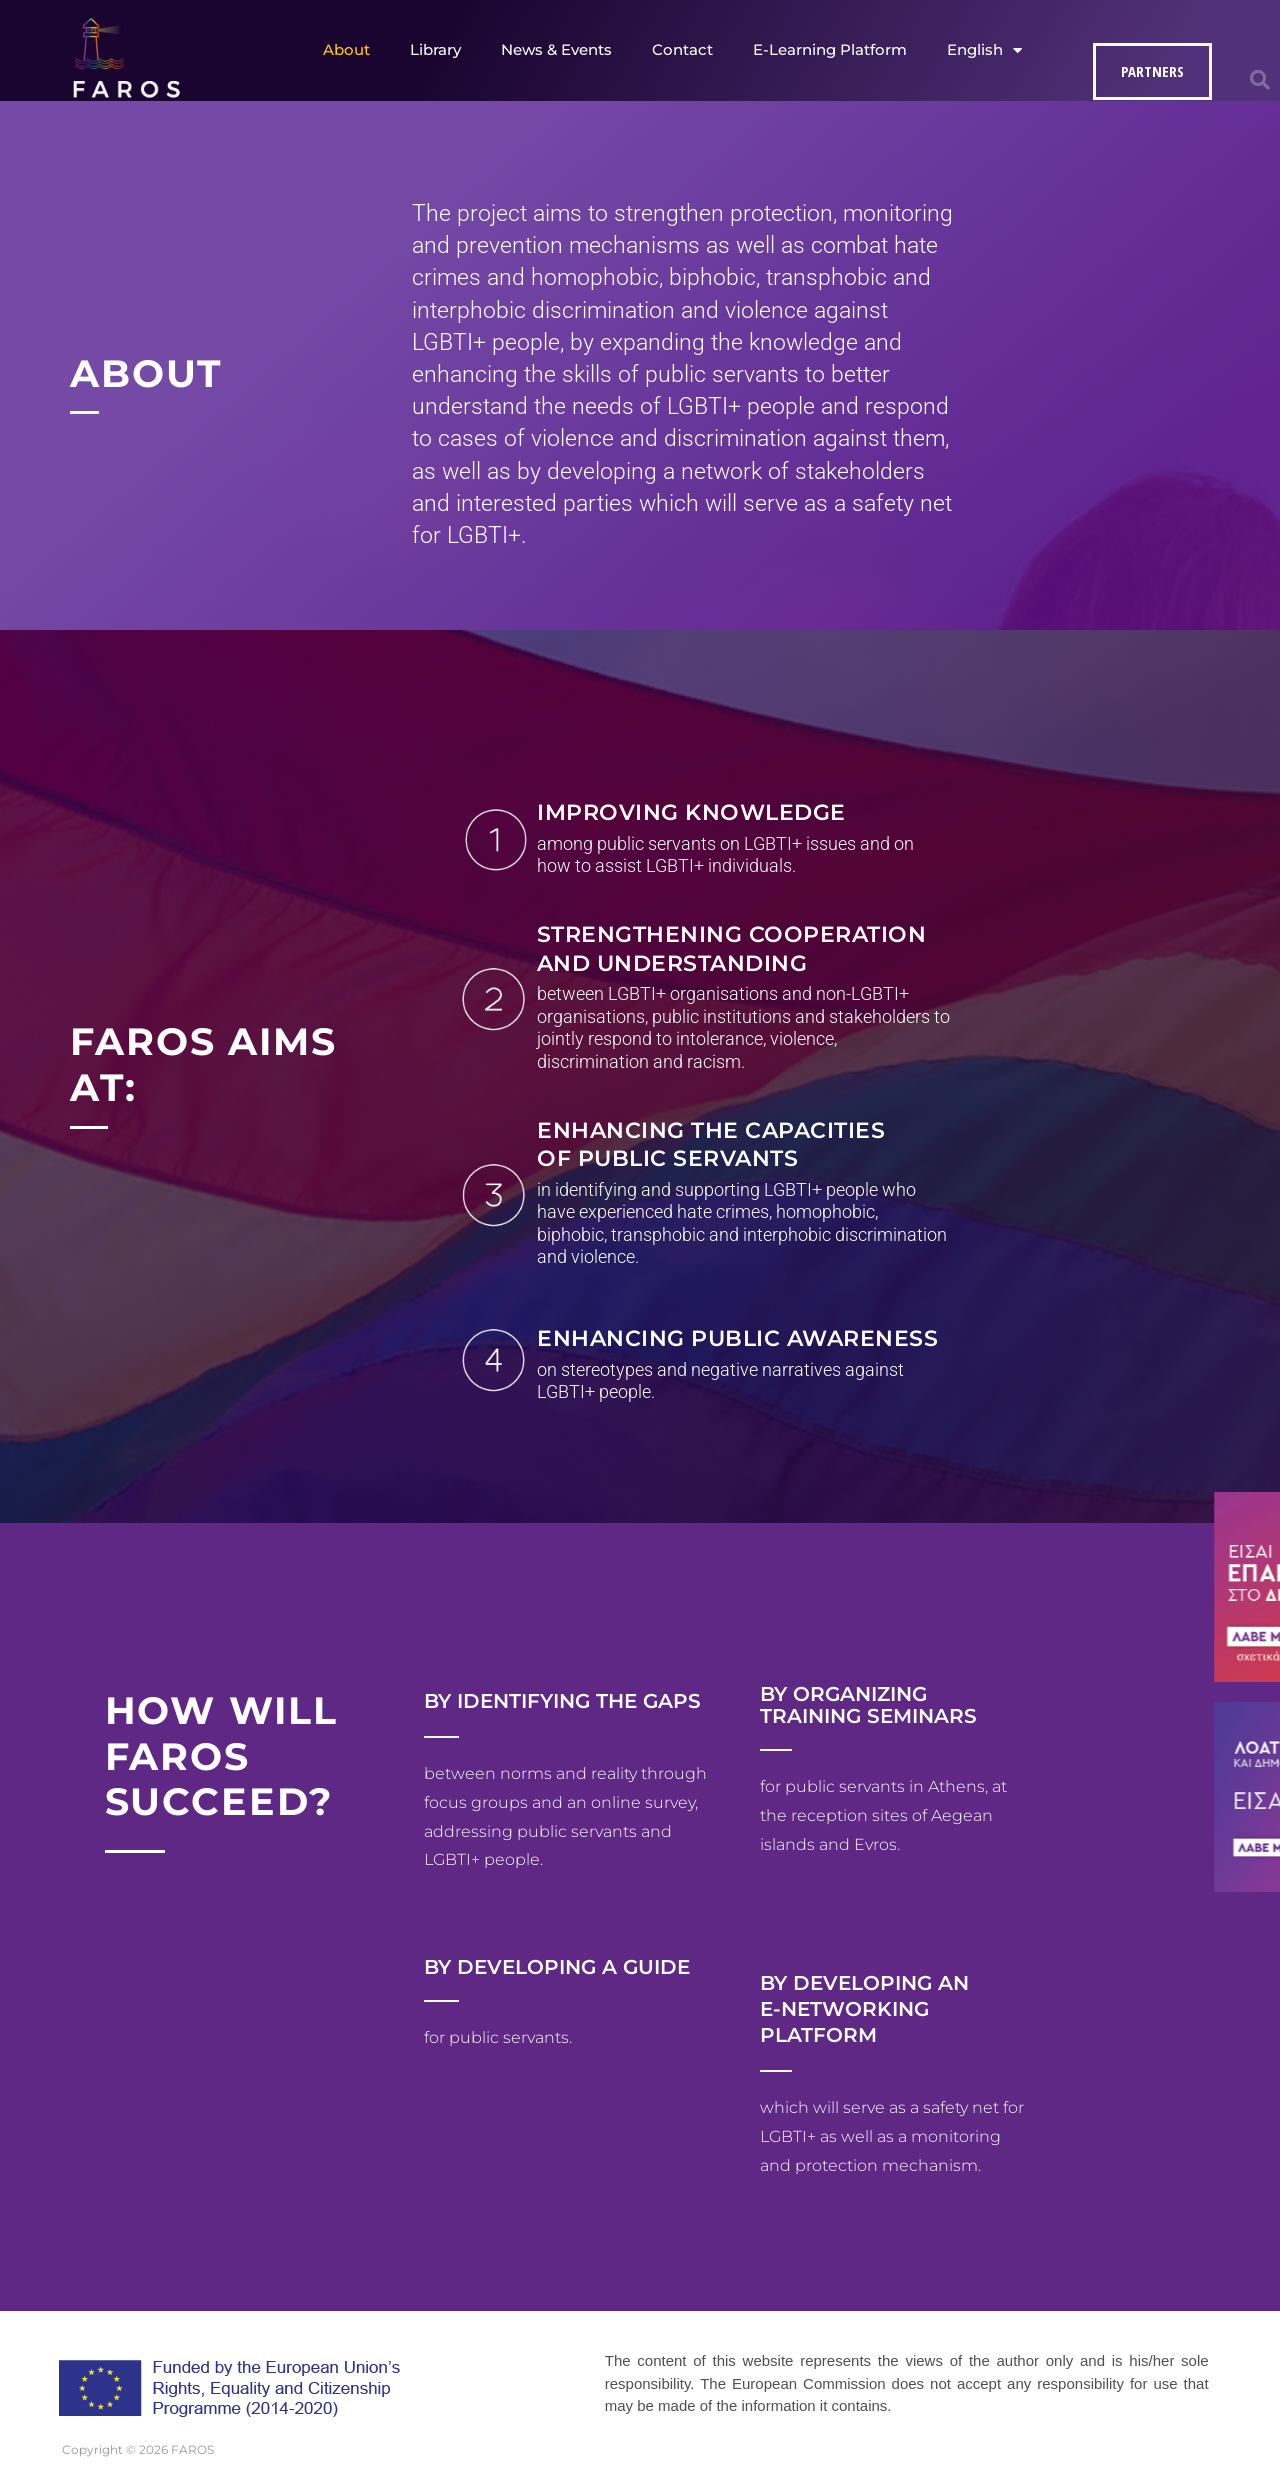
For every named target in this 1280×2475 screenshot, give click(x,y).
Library (435, 49)
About (346, 49)
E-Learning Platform (830, 49)
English (984, 50)
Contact (682, 49)
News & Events (556, 49)
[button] (1260, 80)
